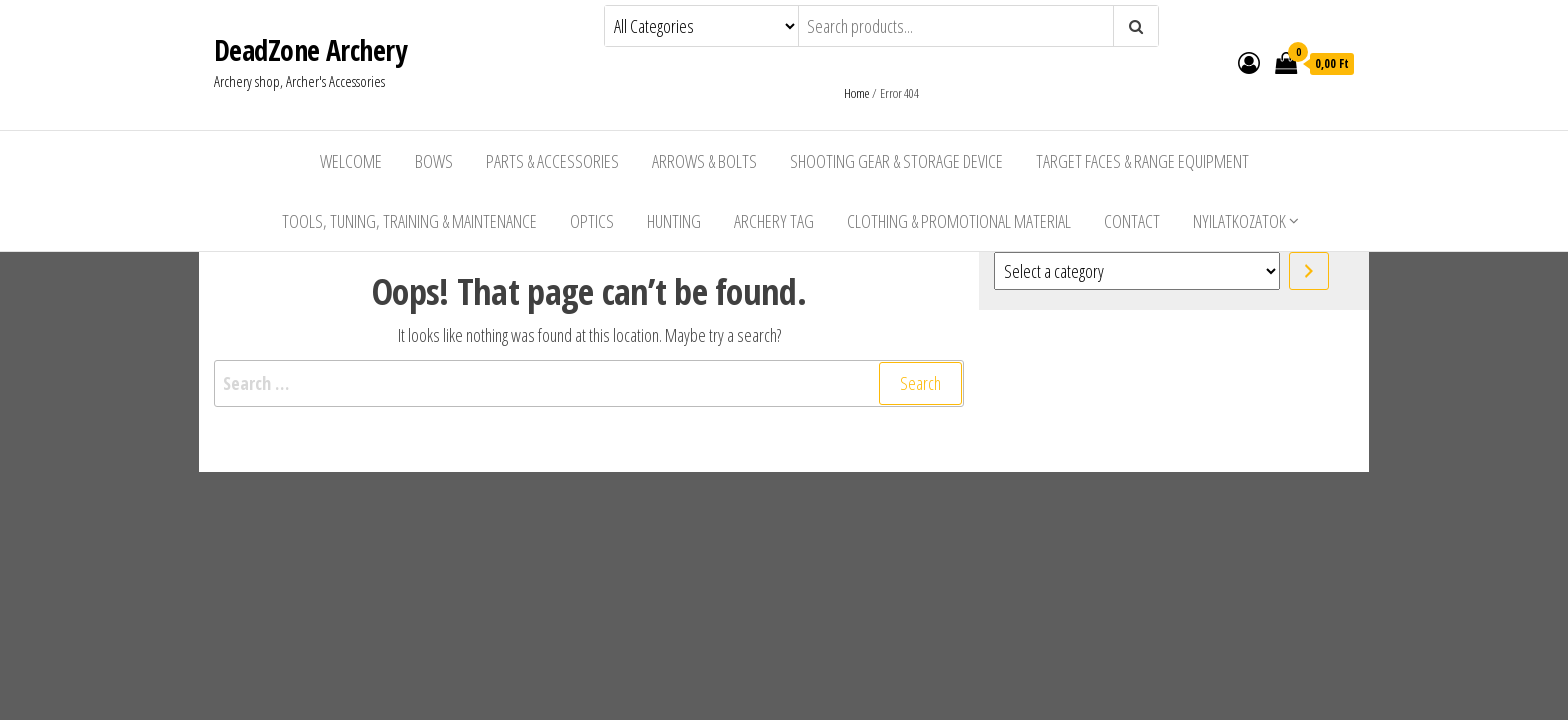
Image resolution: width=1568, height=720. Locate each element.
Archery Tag (774, 221)
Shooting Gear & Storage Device (896, 161)
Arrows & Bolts (704, 161)
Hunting (674, 221)
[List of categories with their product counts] (1137, 271)
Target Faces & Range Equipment (1142, 161)
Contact (1132, 221)
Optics (592, 221)
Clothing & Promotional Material (959, 221)
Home (856, 93)
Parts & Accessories (552, 161)
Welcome (351, 161)
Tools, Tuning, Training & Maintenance (409, 221)
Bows (434, 161)
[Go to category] (1309, 271)
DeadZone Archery (310, 50)
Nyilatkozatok (1239, 221)
